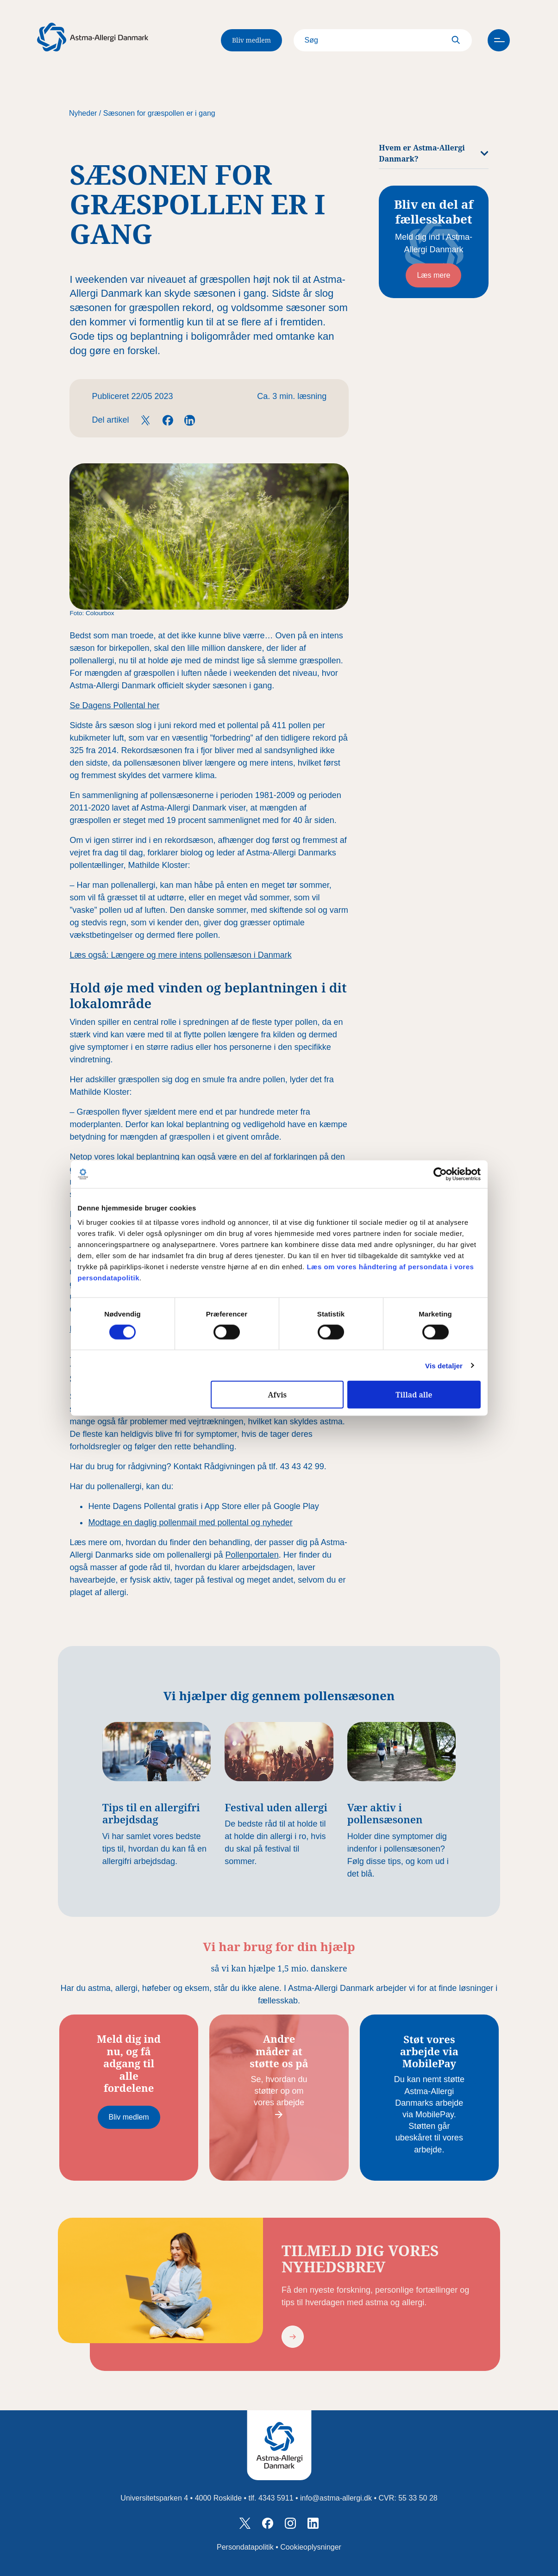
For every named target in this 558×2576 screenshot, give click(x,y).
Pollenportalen (252, 1554)
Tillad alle (413, 1395)
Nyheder (83, 113)
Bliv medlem (251, 40)
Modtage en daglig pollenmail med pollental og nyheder (190, 1522)
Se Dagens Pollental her (114, 705)
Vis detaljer (444, 1365)
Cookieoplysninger (310, 2547)
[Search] (379, 40)
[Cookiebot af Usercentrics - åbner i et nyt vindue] (440, 1174)
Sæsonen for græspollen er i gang (159, 113)
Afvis (277, 1395)
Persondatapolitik (245, 2547)
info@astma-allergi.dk (336, 2498)
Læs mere (433, 275)
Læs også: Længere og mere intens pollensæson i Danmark (180, 955)
